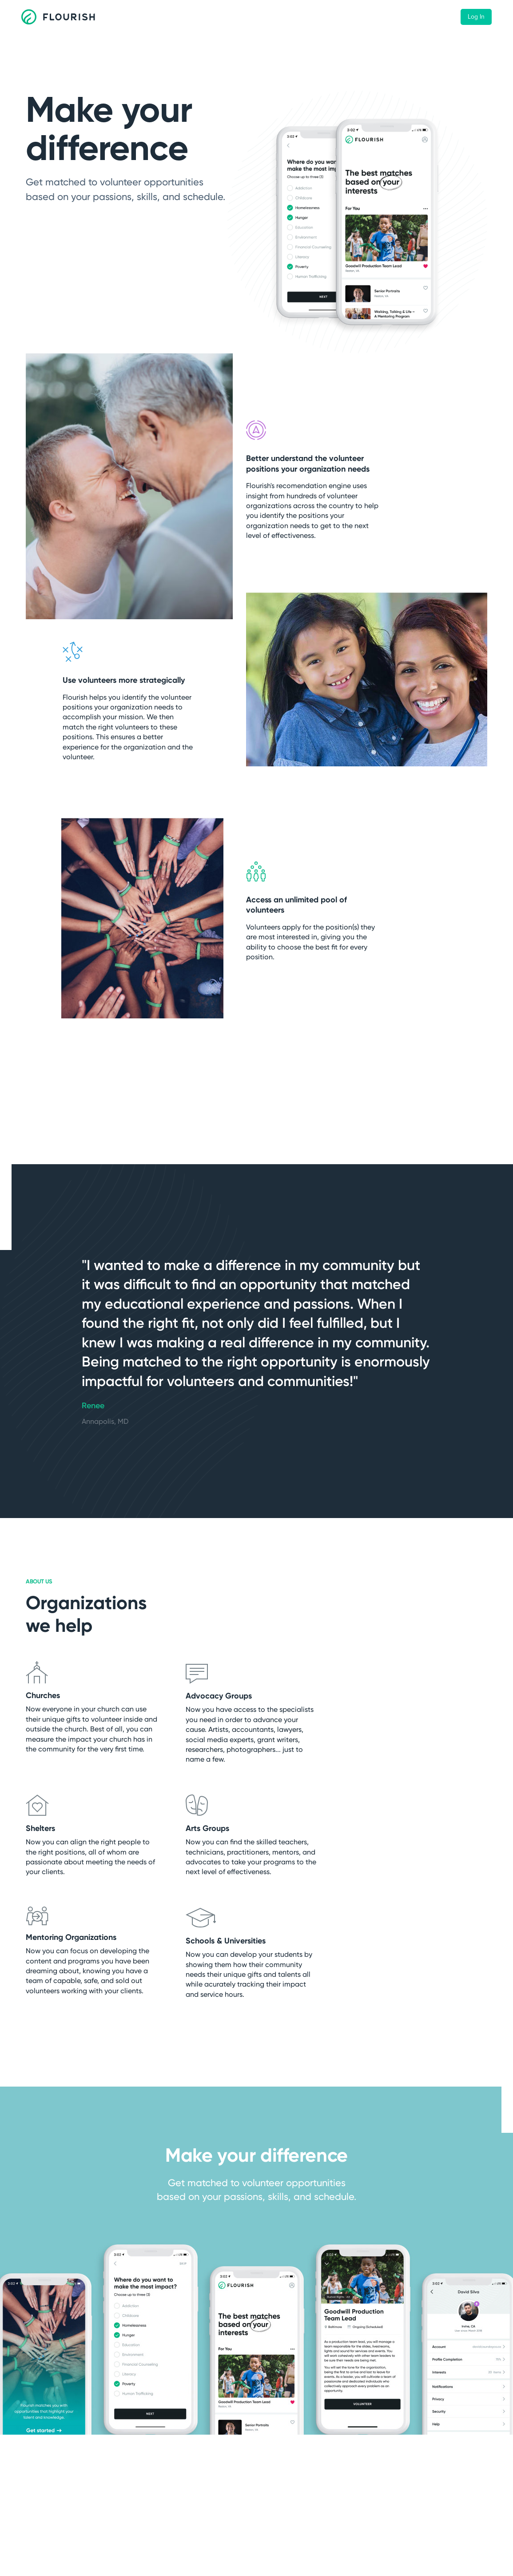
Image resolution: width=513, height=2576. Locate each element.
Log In (476, 17)
